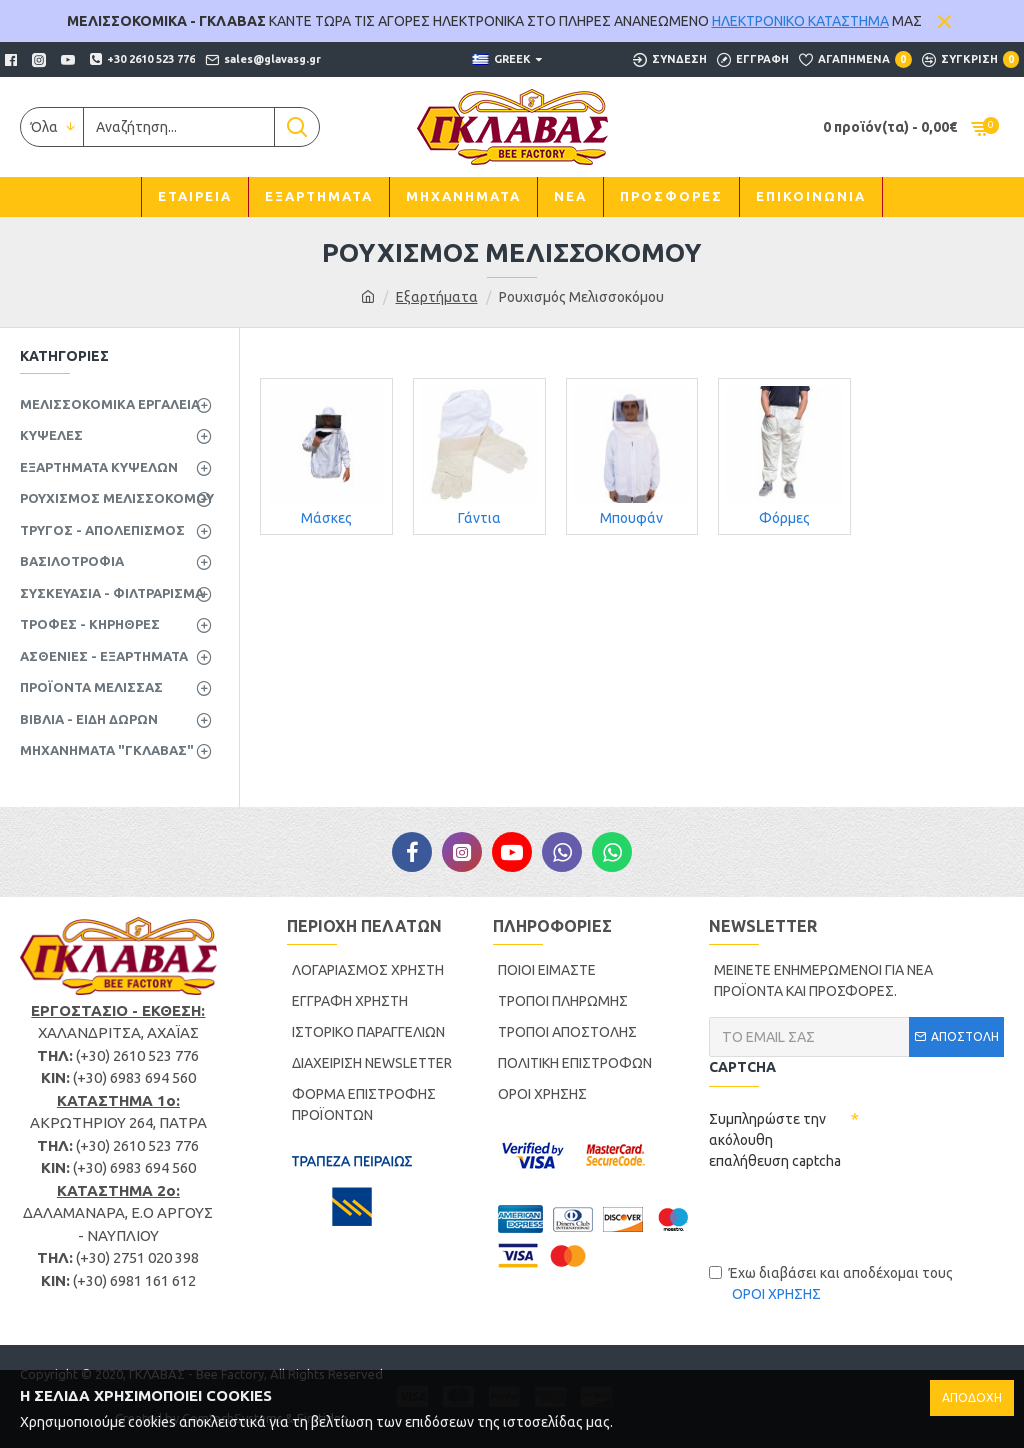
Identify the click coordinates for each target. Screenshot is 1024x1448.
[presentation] (861, 1216)
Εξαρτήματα (437, 297)
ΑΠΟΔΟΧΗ (972, 1397)
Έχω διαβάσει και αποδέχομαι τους (831, 1285)
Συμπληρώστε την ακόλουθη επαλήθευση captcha (775, 1140)
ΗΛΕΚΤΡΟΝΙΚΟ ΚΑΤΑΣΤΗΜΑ (800, 21)
